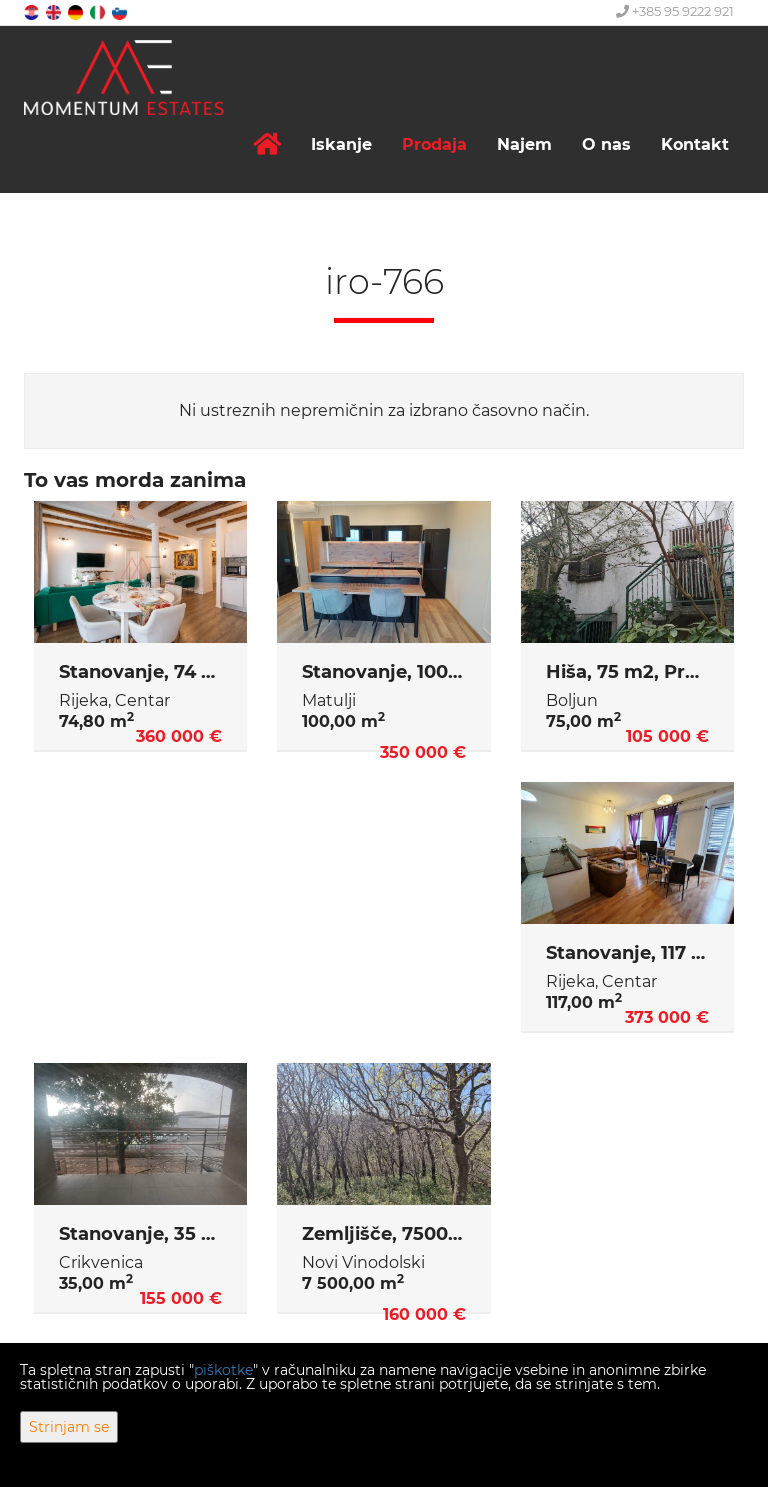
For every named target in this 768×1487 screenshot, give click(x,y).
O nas (606, 144)
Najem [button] (524, 144)
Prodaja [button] (434, 144)
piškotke (223, 1370)
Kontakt (695, 144)
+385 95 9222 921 (675, 11)
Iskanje (341, 144)
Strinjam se (69, 1427)
